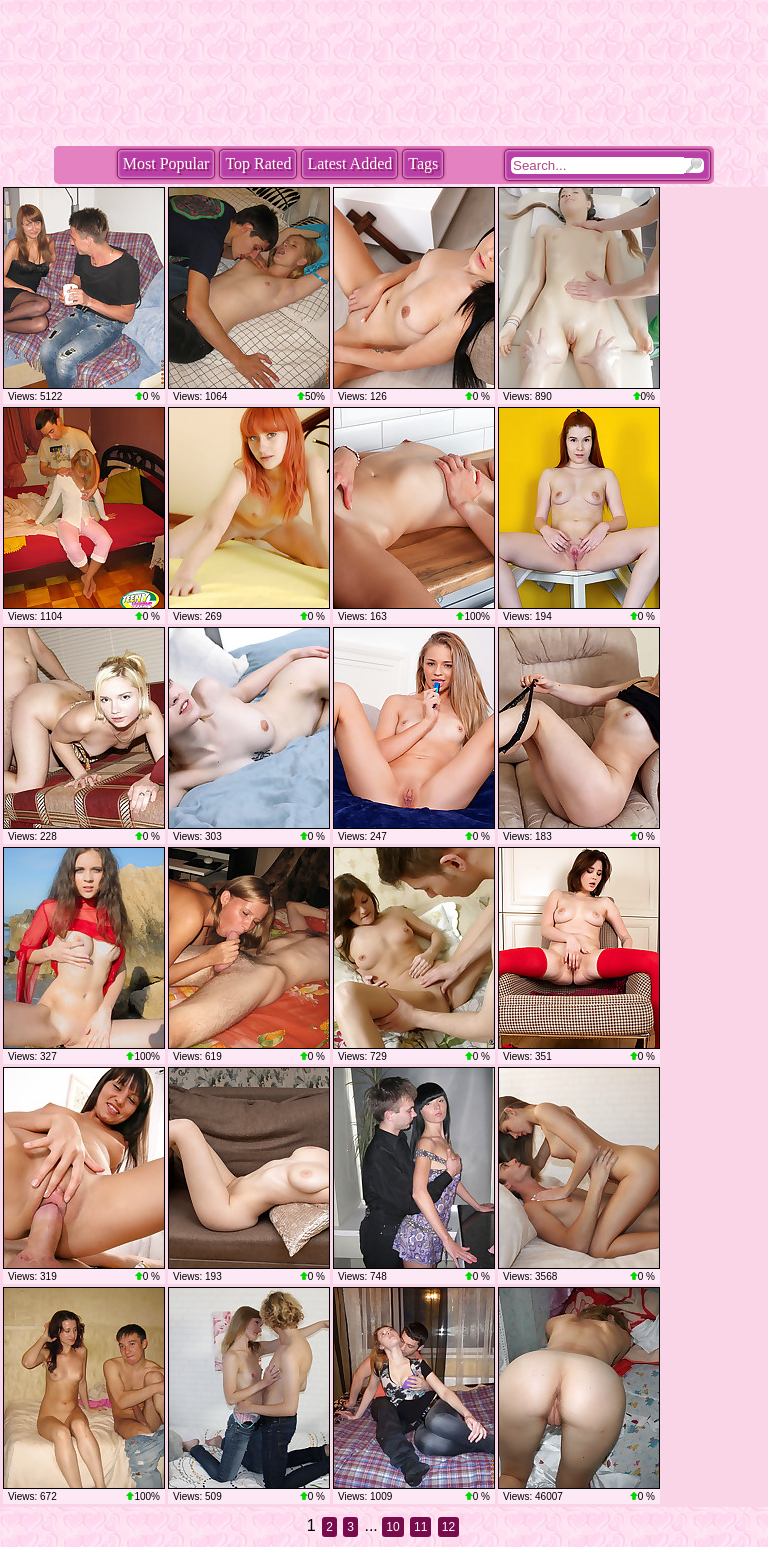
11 (420, 1527)
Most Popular (166, 163)
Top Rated (258, 163)
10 (392, 1527)
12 (448, 1527)
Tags (423, 163)
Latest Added (349, 163)
